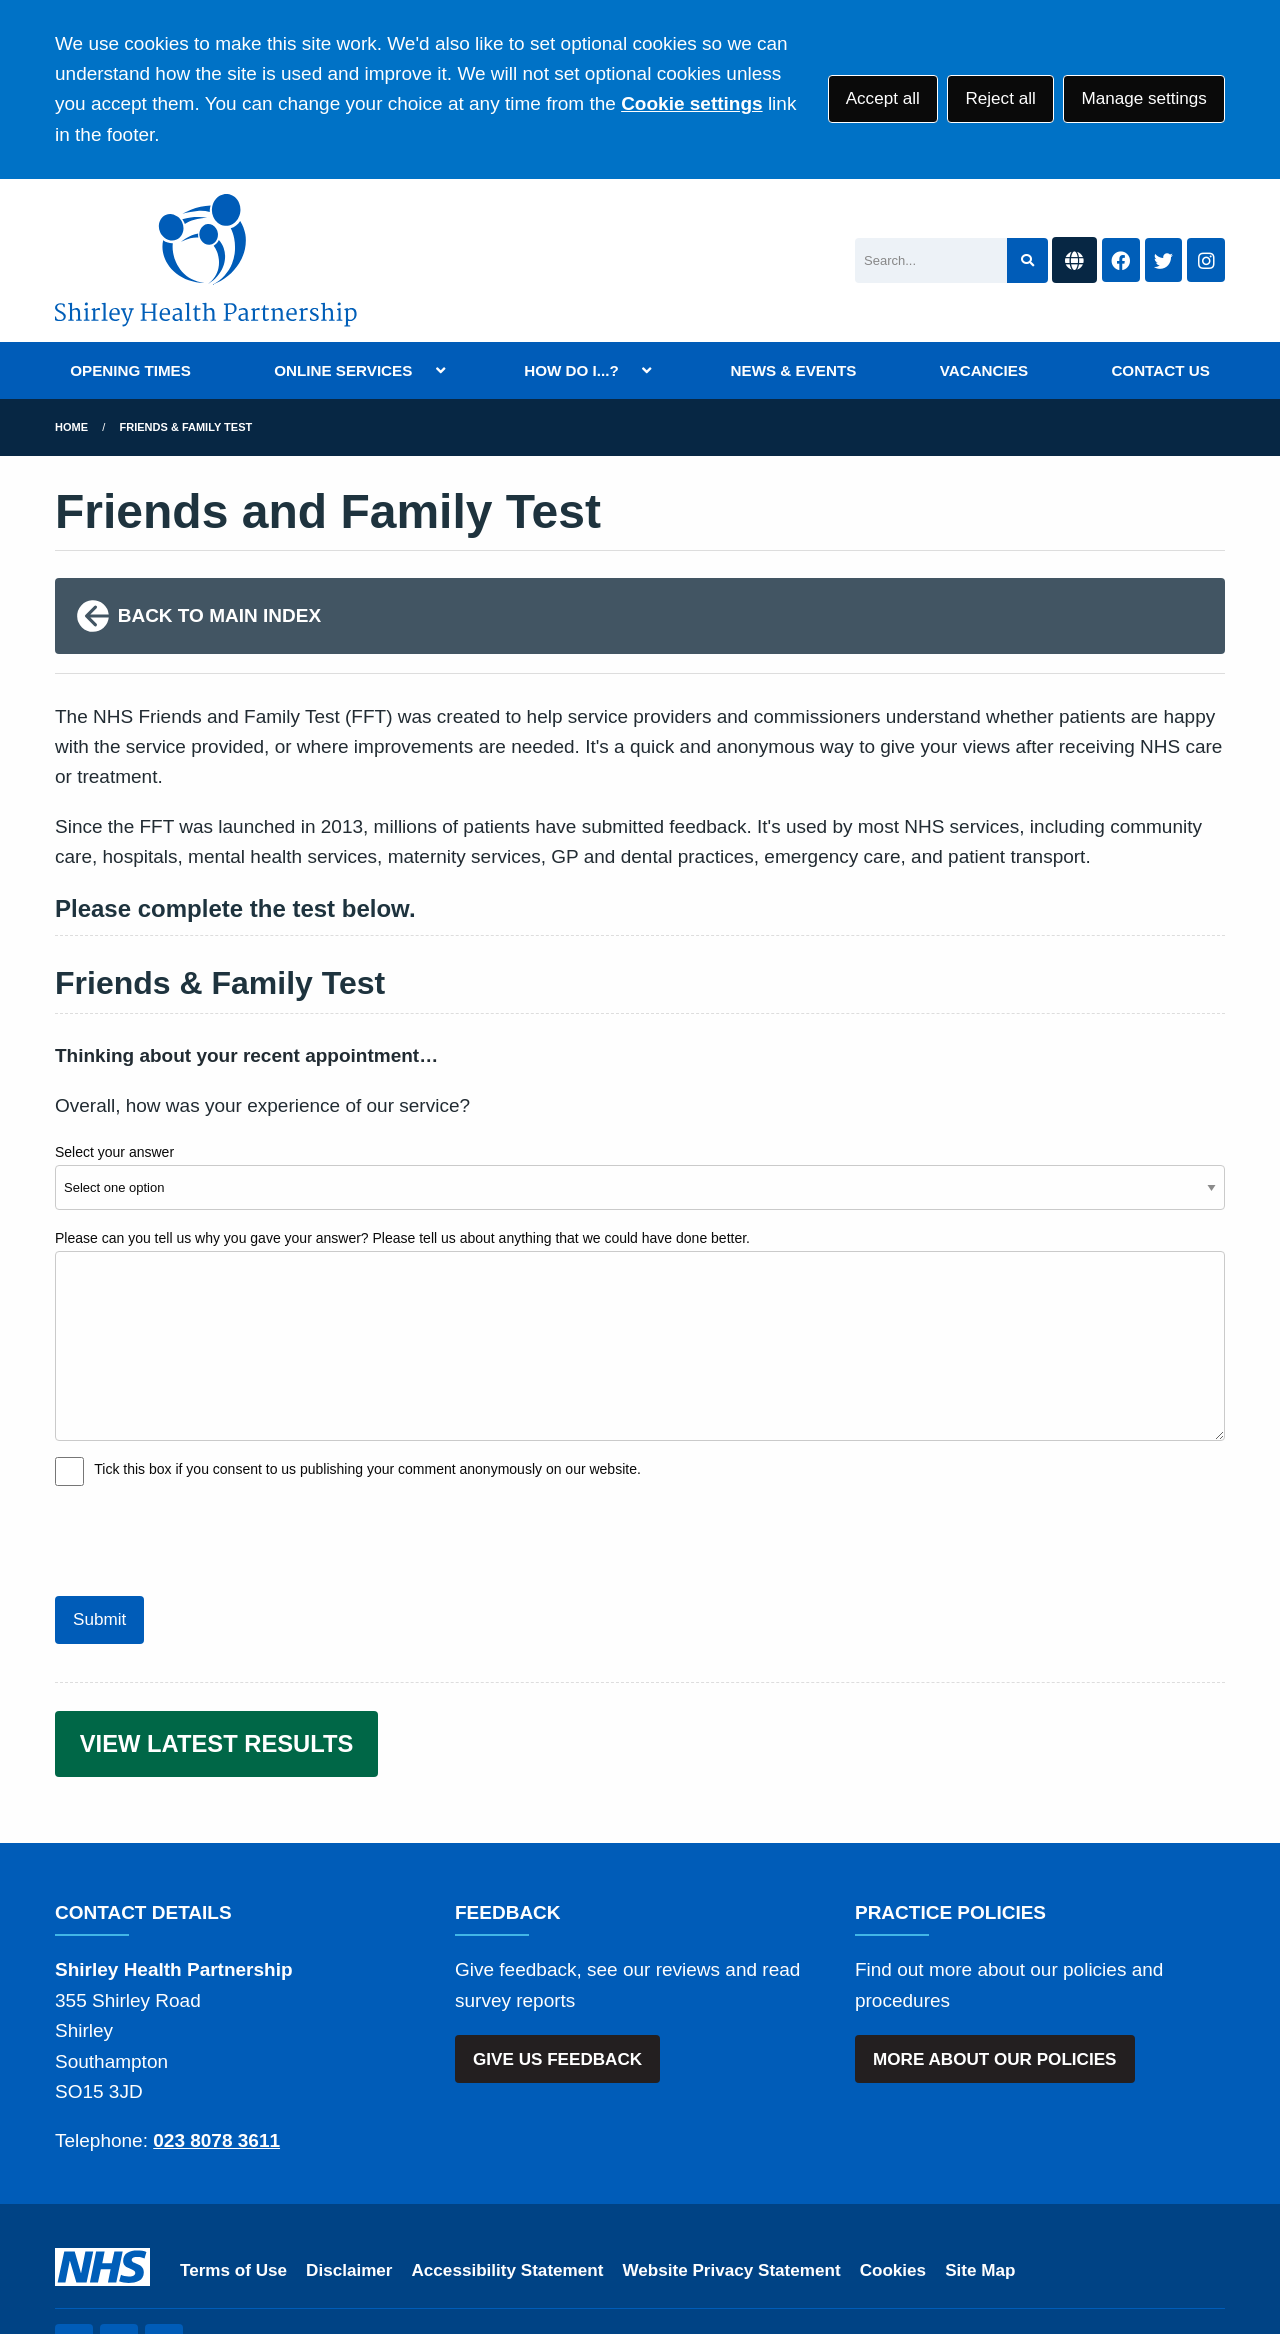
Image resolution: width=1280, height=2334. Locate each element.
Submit (99, 1528)
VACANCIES (984, 370)
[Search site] (1027, 260)
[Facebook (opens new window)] (119, 2252)
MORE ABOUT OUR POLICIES (994, 1967)
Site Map (980, 2178)
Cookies (893, 2178)
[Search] (931, 260)
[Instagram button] (1206, 260)
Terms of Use (233, 2178)
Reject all (1000, 98)
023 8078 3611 (216, 2049)
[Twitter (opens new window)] (74, 2252)
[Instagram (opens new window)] (164, 2252)
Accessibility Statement (508, 2178)
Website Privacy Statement (731, 2178)
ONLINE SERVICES (343, 370)
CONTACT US (1160, 370)
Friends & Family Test (186, 427)
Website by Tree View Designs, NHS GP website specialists (469, 2251)
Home (71, 427)
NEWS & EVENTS (794, 370)
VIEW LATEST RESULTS (217, 1652)
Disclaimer (349, 2178)
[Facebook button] (1121, 260)
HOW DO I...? (571, 370)
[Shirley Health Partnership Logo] (206, 260)
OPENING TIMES (130, 370)
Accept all (883, 98)
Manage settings (1143, 98)
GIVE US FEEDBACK (557, 1967)
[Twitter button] (1164, 260)
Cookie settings (691, 103)
